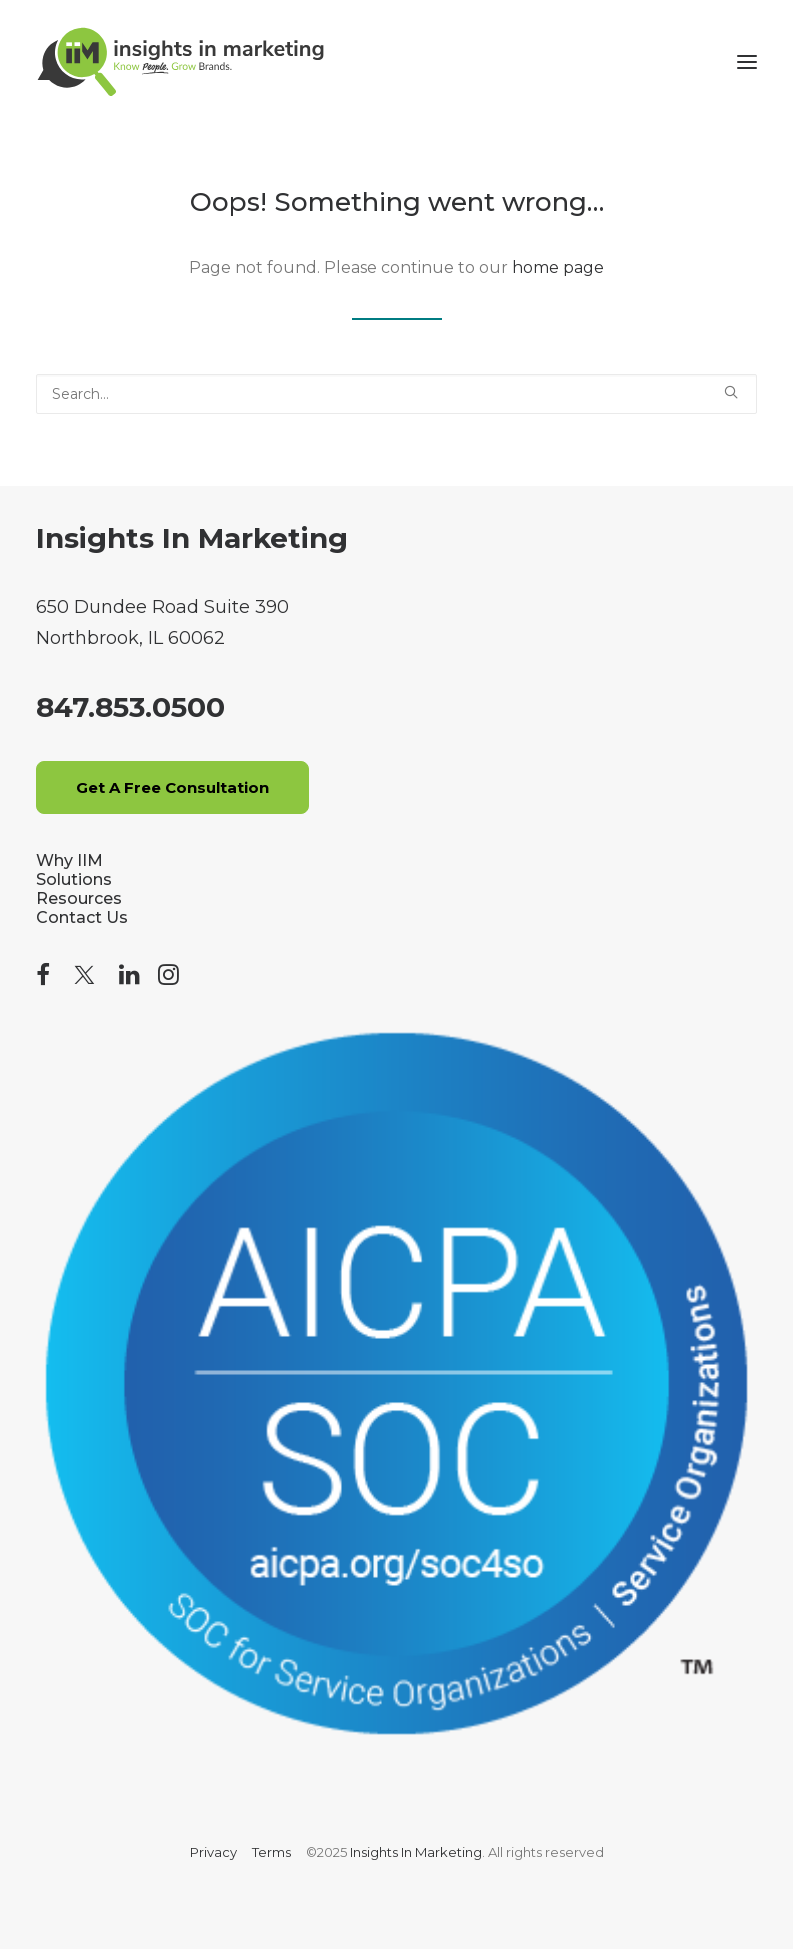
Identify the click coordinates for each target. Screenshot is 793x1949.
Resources (79, 898)
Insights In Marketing (192, 538)
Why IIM (69, 860)
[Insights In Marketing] (180, 62)
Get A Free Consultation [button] (172, 787)
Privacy (213, 1852)
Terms (271, 1852)
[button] (747, 62)
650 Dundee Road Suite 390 (162, 607)
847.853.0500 (130, 707)
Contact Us (82, 917)
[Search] (396, 394)
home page (558, 267)
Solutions (74, 879)
